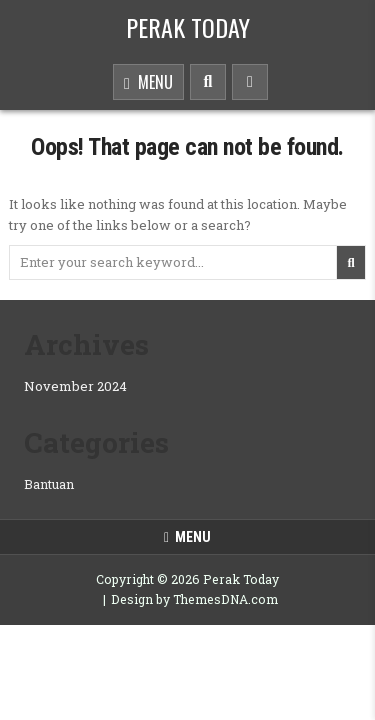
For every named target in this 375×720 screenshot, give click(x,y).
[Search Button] (208, 82)
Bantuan (49, 484)
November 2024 (75, 386)
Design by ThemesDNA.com (194, 599)
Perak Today (188, 27)
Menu (148, 83)
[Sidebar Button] (250, 82)
